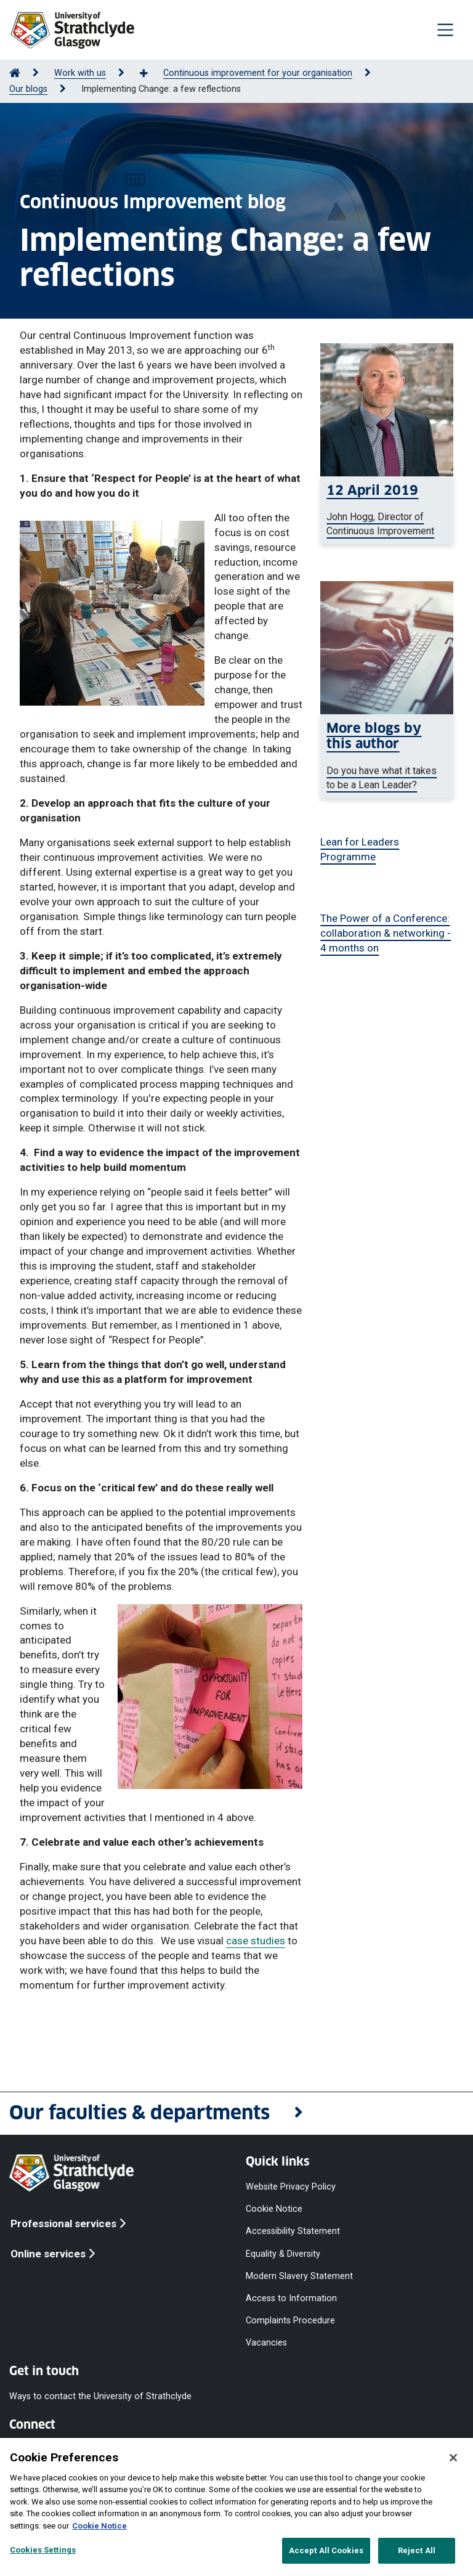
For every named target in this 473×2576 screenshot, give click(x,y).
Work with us (80, 73)
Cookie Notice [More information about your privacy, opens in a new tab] (99, 2525)
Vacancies (266, 2343)
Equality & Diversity (283, 2253)
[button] (236, 2113)
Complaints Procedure (290, 2320)
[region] (236, 2507)
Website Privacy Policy (291, 2187)
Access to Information (291, 2298)
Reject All (416, 2550)
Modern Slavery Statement (299, 2275)
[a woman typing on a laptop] (386, 756)
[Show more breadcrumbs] (150, 74)
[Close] (453, 2457)
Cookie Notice (274, 2209)
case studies (255, 1940)
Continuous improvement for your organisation (257, 73)
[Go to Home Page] (14, 73)
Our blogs (28, 89)
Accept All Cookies (326, 2550)
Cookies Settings (43, 2549)
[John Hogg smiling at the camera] (386, 510)
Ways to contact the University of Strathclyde (100, 2396)
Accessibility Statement (293, 2231)
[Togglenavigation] (445, 29)
